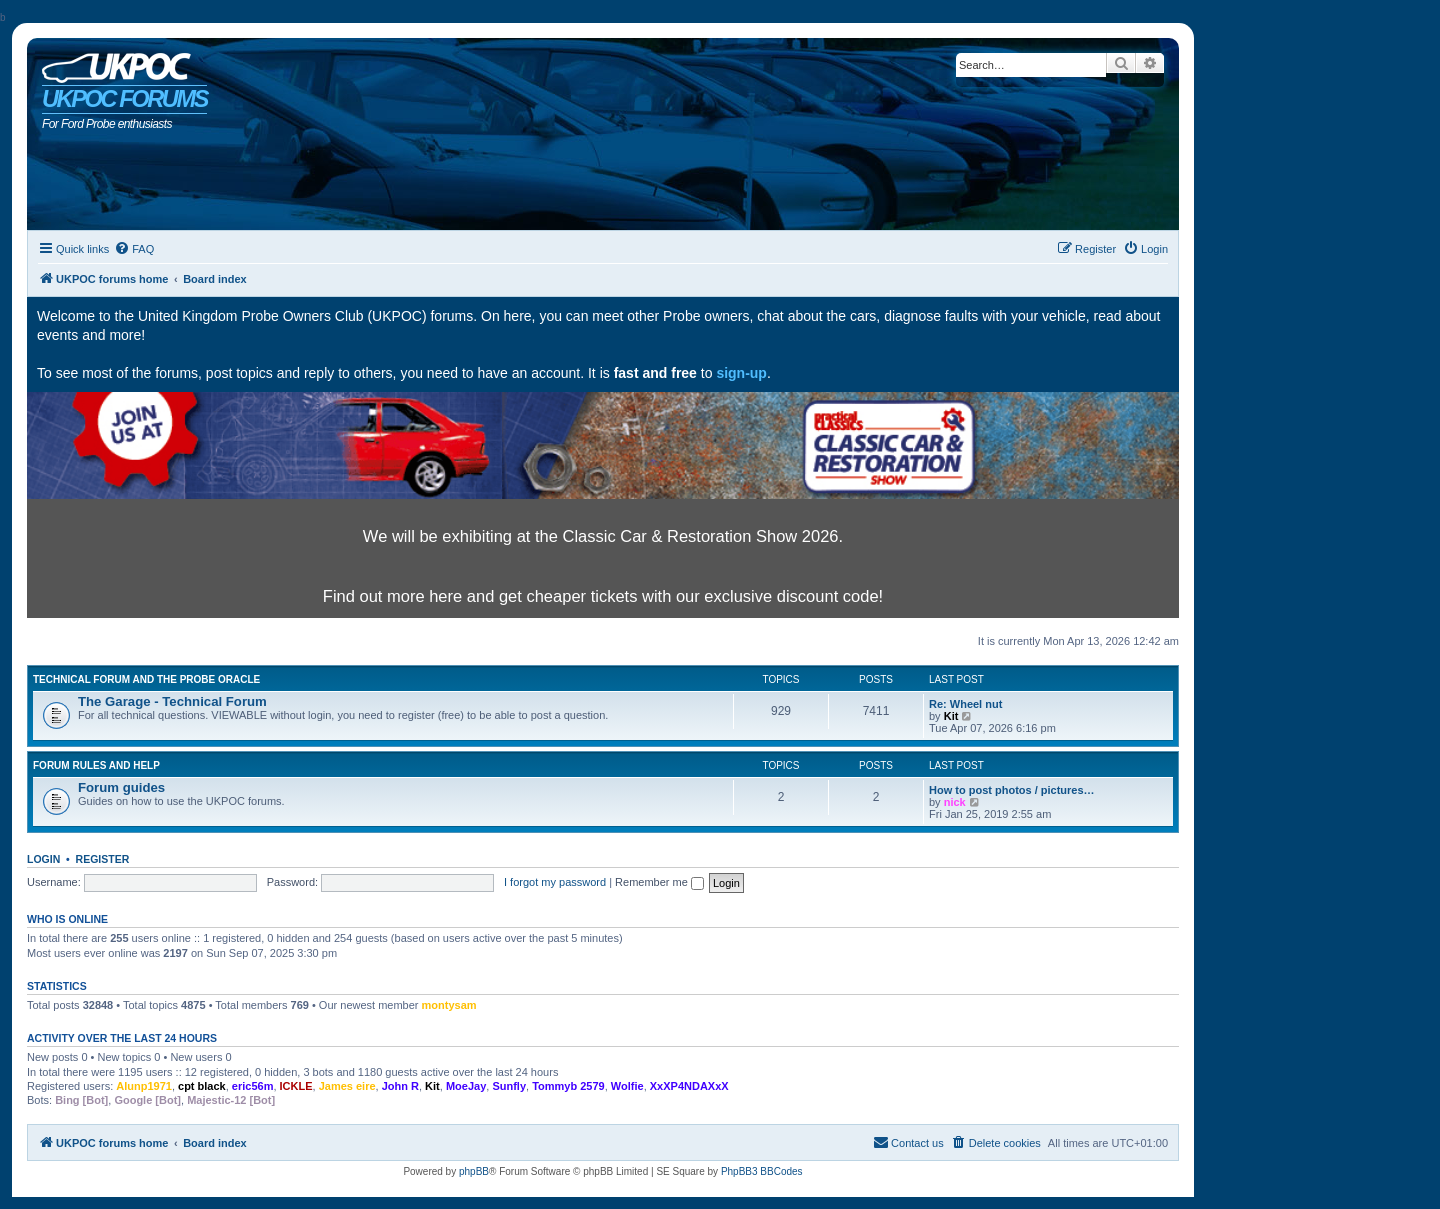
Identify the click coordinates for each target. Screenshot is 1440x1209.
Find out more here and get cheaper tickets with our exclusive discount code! (603, 596)
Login (43, 859)
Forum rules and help (96, 765)
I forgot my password (555, 882)
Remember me (659, 882)
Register (103, 859)
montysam (449, 1005)
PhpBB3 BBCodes (762, 1171)
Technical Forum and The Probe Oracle (146, 679)
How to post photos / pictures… (1012, 790)
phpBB (474, 1171)
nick (955, 802)
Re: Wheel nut (965, 704)
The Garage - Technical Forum (172, 701)
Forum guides (121, 787)
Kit (951, 716)
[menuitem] (134, 249)
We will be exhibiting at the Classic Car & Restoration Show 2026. (603, 536)
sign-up (741, 373)
